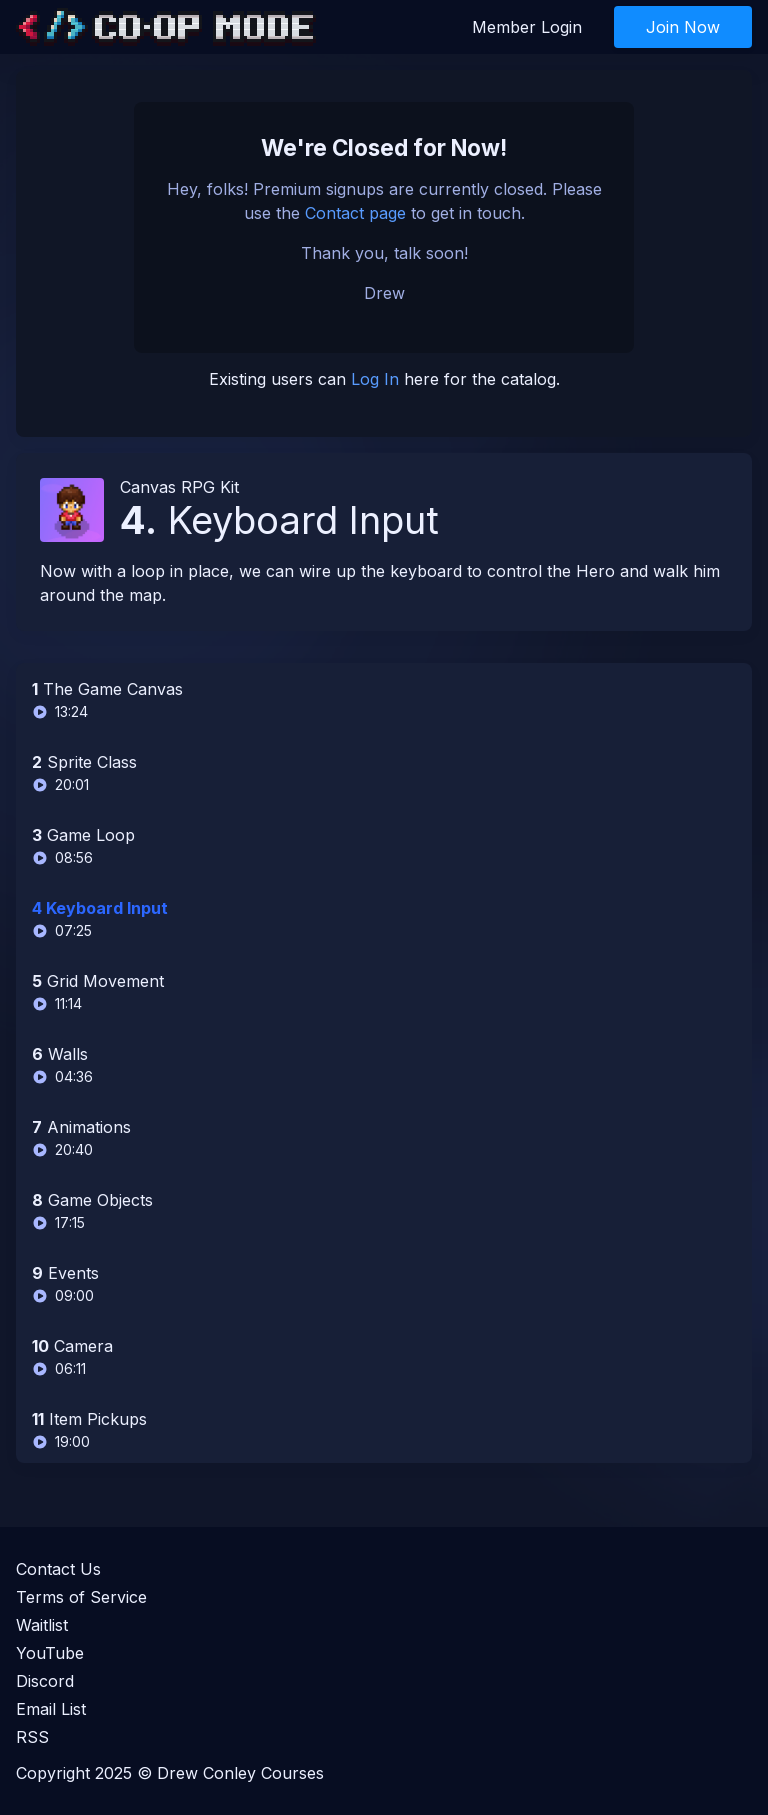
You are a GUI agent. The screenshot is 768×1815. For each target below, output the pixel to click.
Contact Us (58, 1569)
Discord (45, 1681)
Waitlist (42, 1625)
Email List (51, 1709)
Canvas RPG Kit (179, 487)
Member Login (527, 27)
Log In (375, 379)
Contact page (355, 213)
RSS (32, 1737)
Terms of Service (81, 1597)
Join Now (683, 27)
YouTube (50, 1653)
